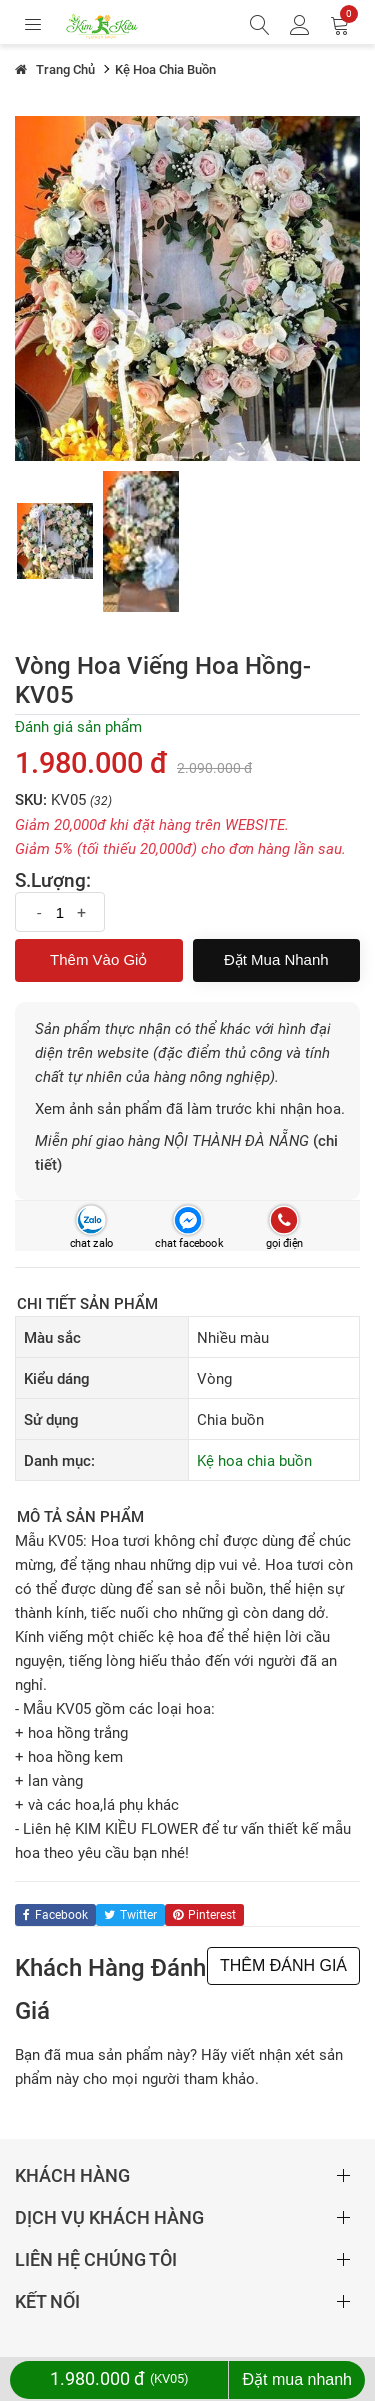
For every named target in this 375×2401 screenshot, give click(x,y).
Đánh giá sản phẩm (78, 727)
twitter (130, 1915)
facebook (55, 1915)
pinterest (204, 1915)
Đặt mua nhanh (276, 959)
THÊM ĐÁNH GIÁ (283, 1965)
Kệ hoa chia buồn (254, 1461)
